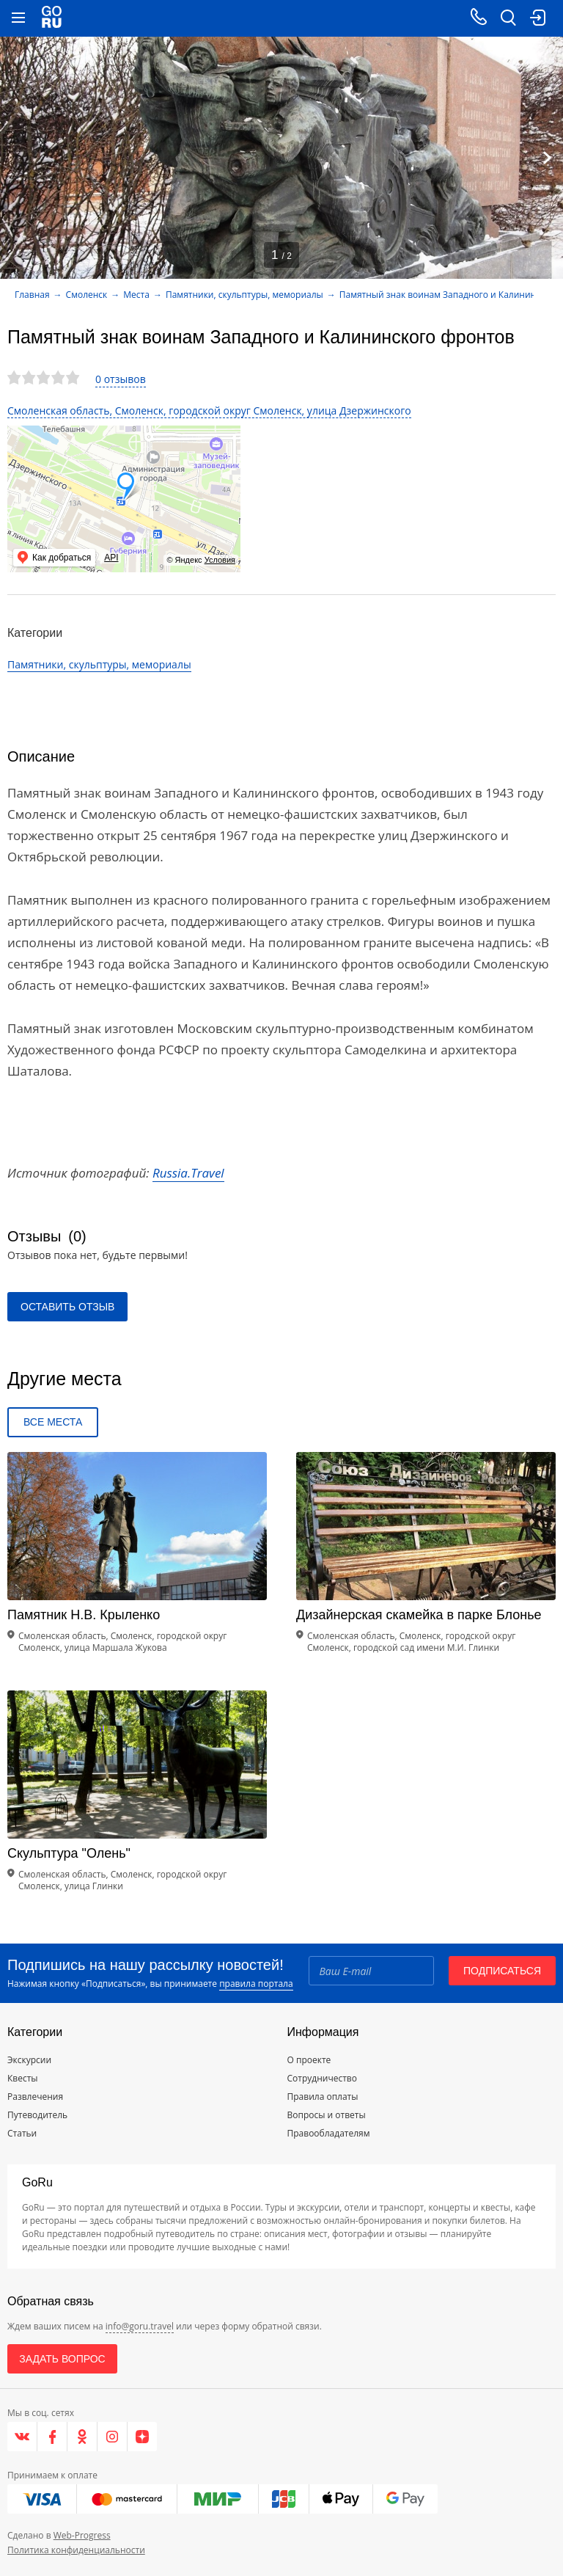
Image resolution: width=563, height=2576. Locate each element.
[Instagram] (112, 2436)
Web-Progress (82, 2535)
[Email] (371, 1970)
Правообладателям (328, 2133)
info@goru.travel (140, 2326)
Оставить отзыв (67, 1307)
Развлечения (35, 2096)
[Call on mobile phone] (479, 18)
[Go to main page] (52, 18)
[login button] (537, 18)
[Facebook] (52, 2436)
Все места (52, 1422)
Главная (32, 294)
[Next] (547, 158)
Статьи (22, 2133)
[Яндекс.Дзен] (142, 2436)
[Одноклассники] (82, 2436)
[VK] (22, 2436)
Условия (220, 559)
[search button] (508, 18)
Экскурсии (29, 2060)
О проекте (309, 2060)
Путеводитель (37, 2115)
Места (136, 294)
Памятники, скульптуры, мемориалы (244, 294)
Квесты (22, 2078)
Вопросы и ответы (326, 2115)
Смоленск (87, 294)
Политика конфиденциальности (76, 2550)
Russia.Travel (188, 1172)
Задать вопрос (62, 2359)
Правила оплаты (322, 2096)
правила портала (255, 1983)
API (111, 557)
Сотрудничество (322, 2078)
